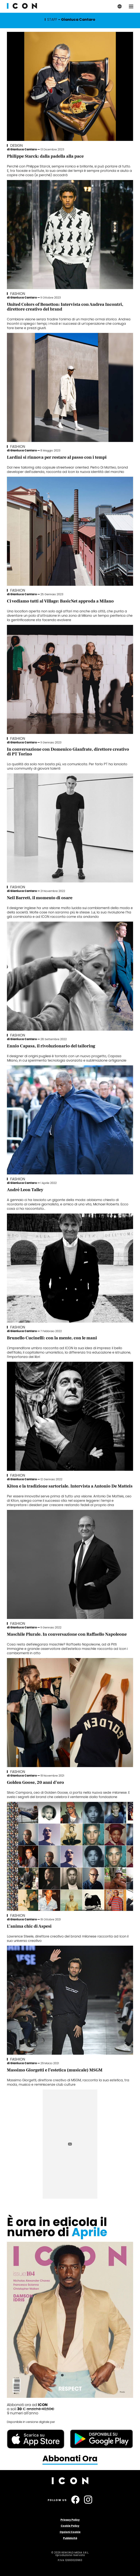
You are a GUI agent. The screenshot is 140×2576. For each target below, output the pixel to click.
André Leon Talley (25, 1190)
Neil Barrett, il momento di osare (39, 898)
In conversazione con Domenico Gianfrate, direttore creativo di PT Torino (68, 751)
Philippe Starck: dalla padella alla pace (45, 156)
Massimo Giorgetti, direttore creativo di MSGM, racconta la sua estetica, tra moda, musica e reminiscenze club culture (68, 2082)
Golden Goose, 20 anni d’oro (35, 1782)
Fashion (17, 293)
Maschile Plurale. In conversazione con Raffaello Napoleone (67, 1634)
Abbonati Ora (70, 2458)
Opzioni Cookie (70, 2532)
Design (16, 145)
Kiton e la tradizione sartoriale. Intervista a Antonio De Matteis (70, 1486)
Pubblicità (70, 2538)
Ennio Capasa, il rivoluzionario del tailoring (51, 1046)
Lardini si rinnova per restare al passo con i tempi (57, 457)
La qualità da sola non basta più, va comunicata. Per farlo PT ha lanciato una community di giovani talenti (67, 766)
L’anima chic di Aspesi (29, 1926)
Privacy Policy (70, 2520)
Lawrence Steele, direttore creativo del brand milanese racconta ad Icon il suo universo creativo (68, 1938)
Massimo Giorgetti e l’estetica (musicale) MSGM (54, 2070)
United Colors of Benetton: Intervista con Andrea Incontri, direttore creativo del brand (65, 307)
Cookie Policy (70, 2526)
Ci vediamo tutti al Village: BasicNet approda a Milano (60, 601)
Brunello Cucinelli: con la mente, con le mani (52, 1338)
